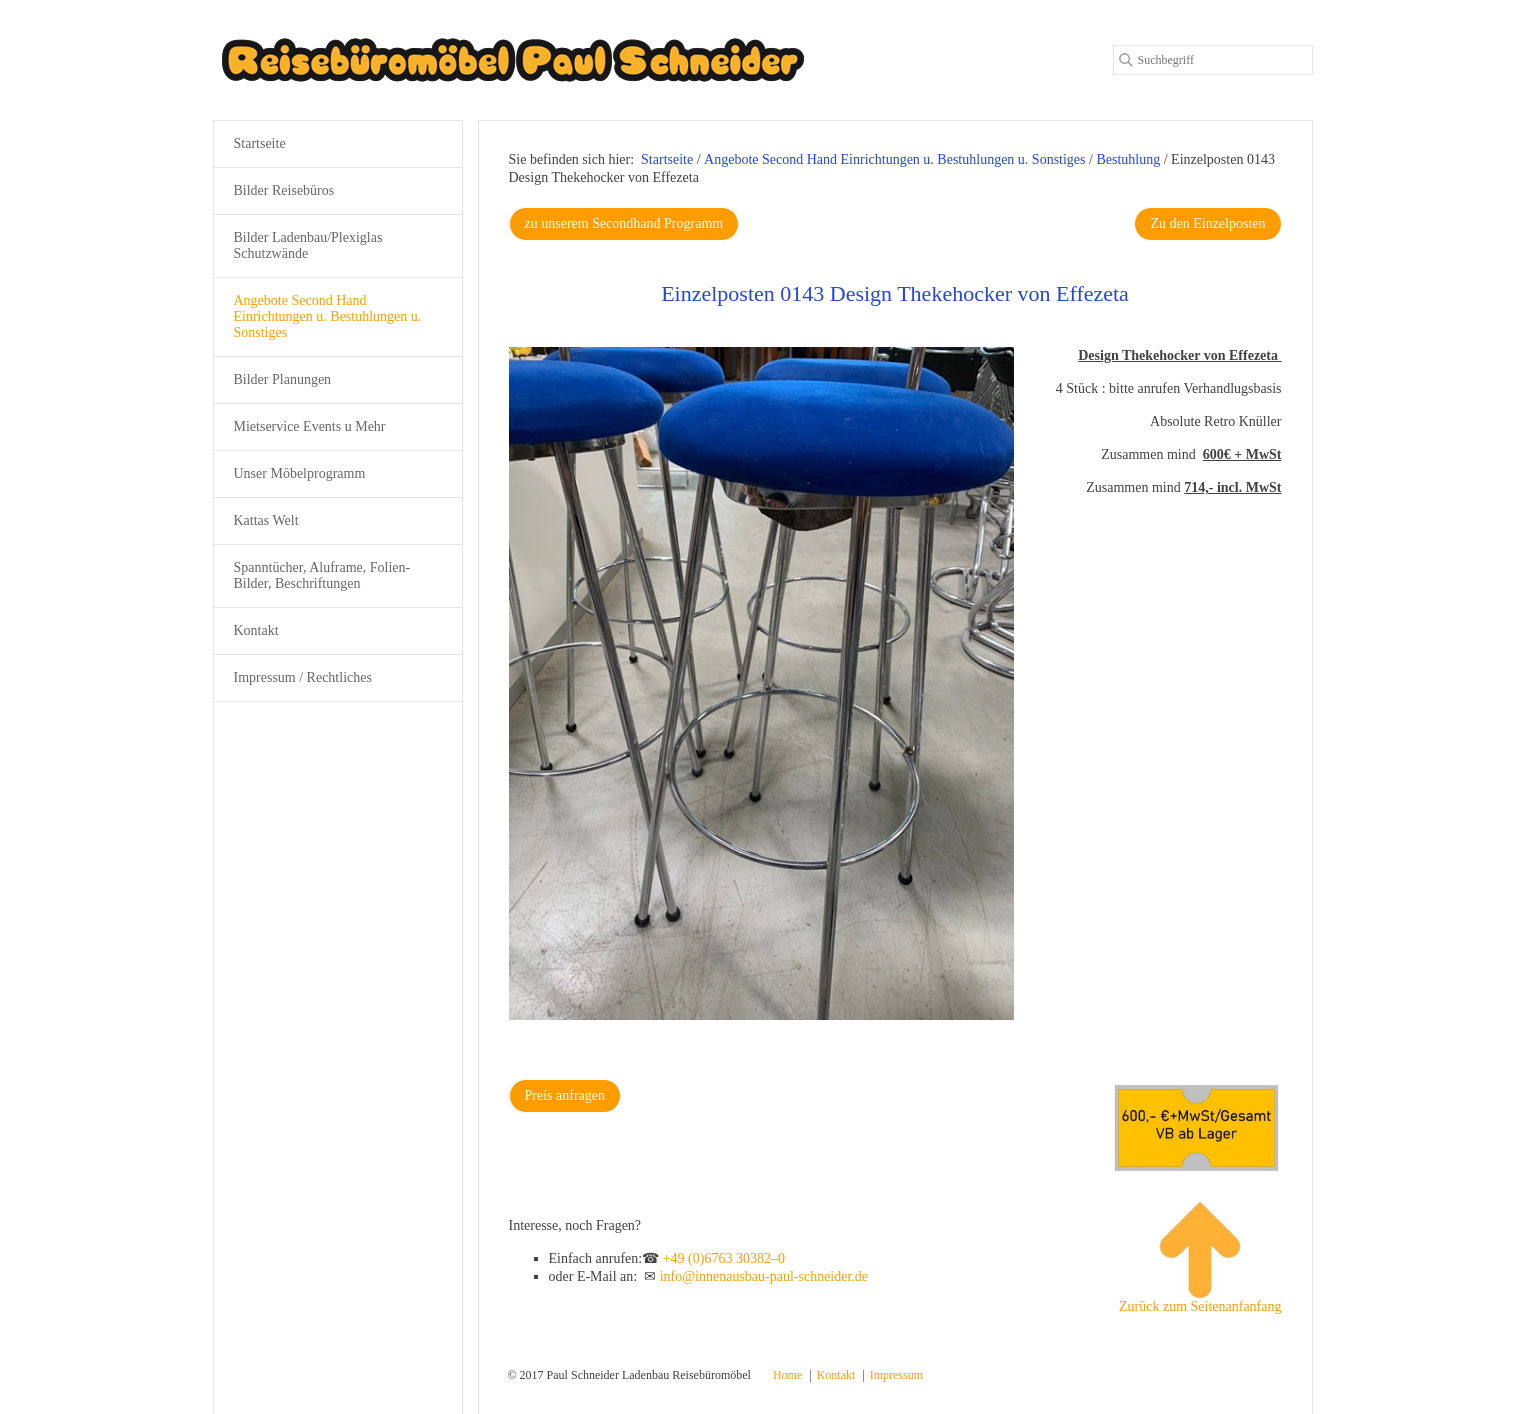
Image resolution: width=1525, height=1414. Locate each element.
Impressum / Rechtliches (303, 677)
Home (787, 1375)
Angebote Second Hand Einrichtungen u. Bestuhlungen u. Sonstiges (328, 316)
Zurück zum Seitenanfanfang (1200, 1258)
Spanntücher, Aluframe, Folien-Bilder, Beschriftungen (322, 575)
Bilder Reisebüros (284, 190)
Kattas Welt (266, 520)
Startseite (667, 159)
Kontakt (256, 630)
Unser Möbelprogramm (300, 473)
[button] (624, 224)
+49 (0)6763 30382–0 (724, 1258)
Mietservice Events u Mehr (310, 426)
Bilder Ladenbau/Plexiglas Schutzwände (308, 245)
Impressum (896, 1375)
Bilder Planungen (283, 379)
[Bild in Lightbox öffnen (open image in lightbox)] (761, 683)
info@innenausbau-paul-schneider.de (764, 1276)
